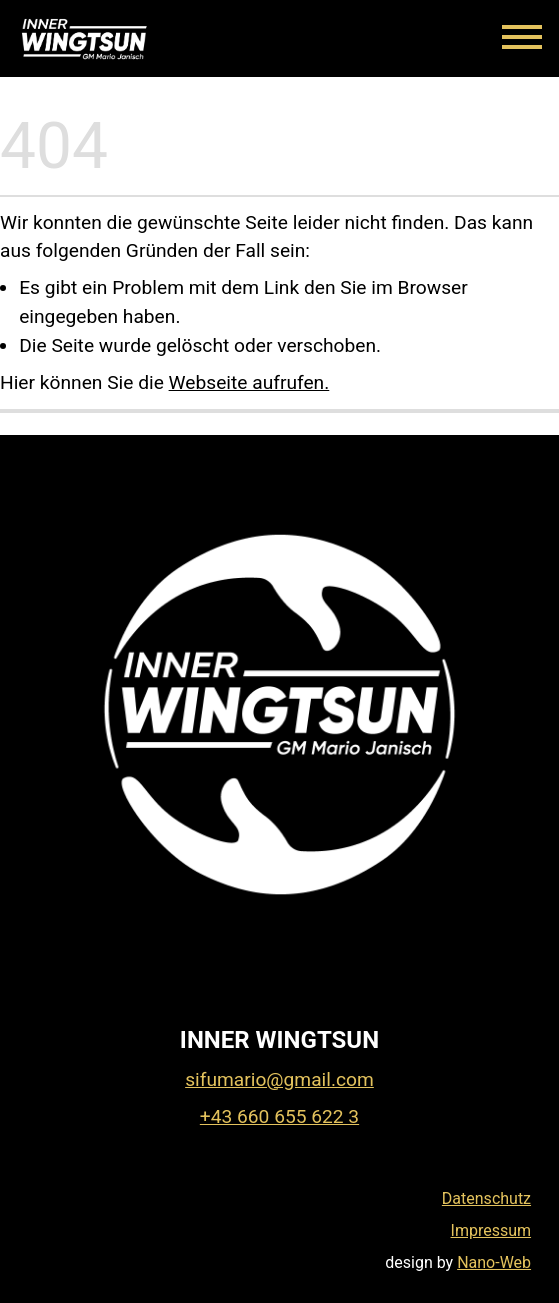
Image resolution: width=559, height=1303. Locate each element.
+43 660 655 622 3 (279, 1116)
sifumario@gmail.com (279, 1079)
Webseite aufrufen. (249, 382)
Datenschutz (486, 1198)
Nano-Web (494, 1262)
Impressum (491, 1230)
